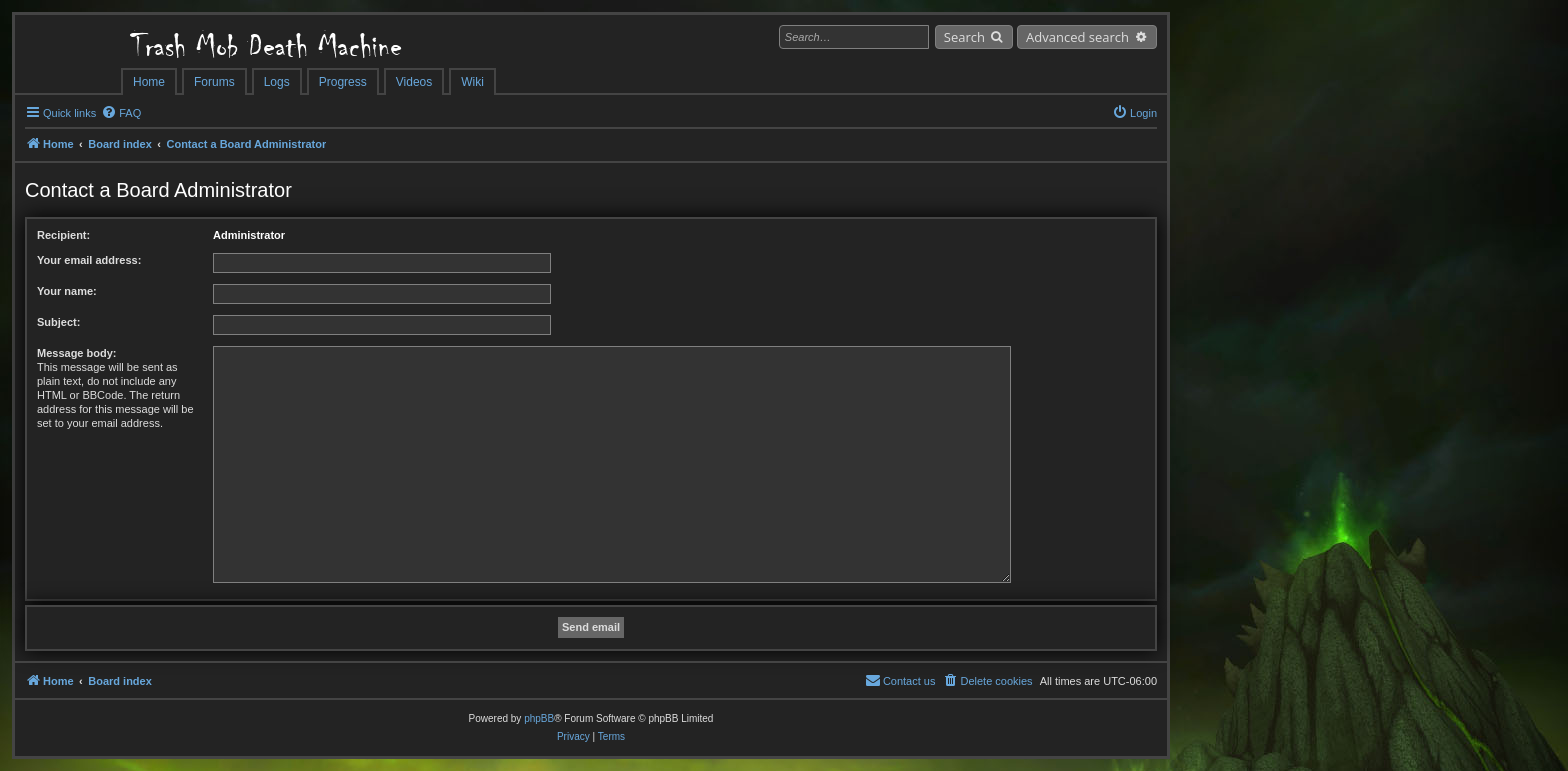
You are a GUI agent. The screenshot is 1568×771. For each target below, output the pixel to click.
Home (149, 82)
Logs (277, 82)
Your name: (67, 291)
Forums (214, 82)
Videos (414, 82)
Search (964, 37)
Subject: (58, 322)
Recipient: (63, 235)
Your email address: (89, 260)
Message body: (76, 353)
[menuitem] (121, 113)
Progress (343, 82)
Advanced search (1077, 37)
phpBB (539, 718)
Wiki (472, 82)
